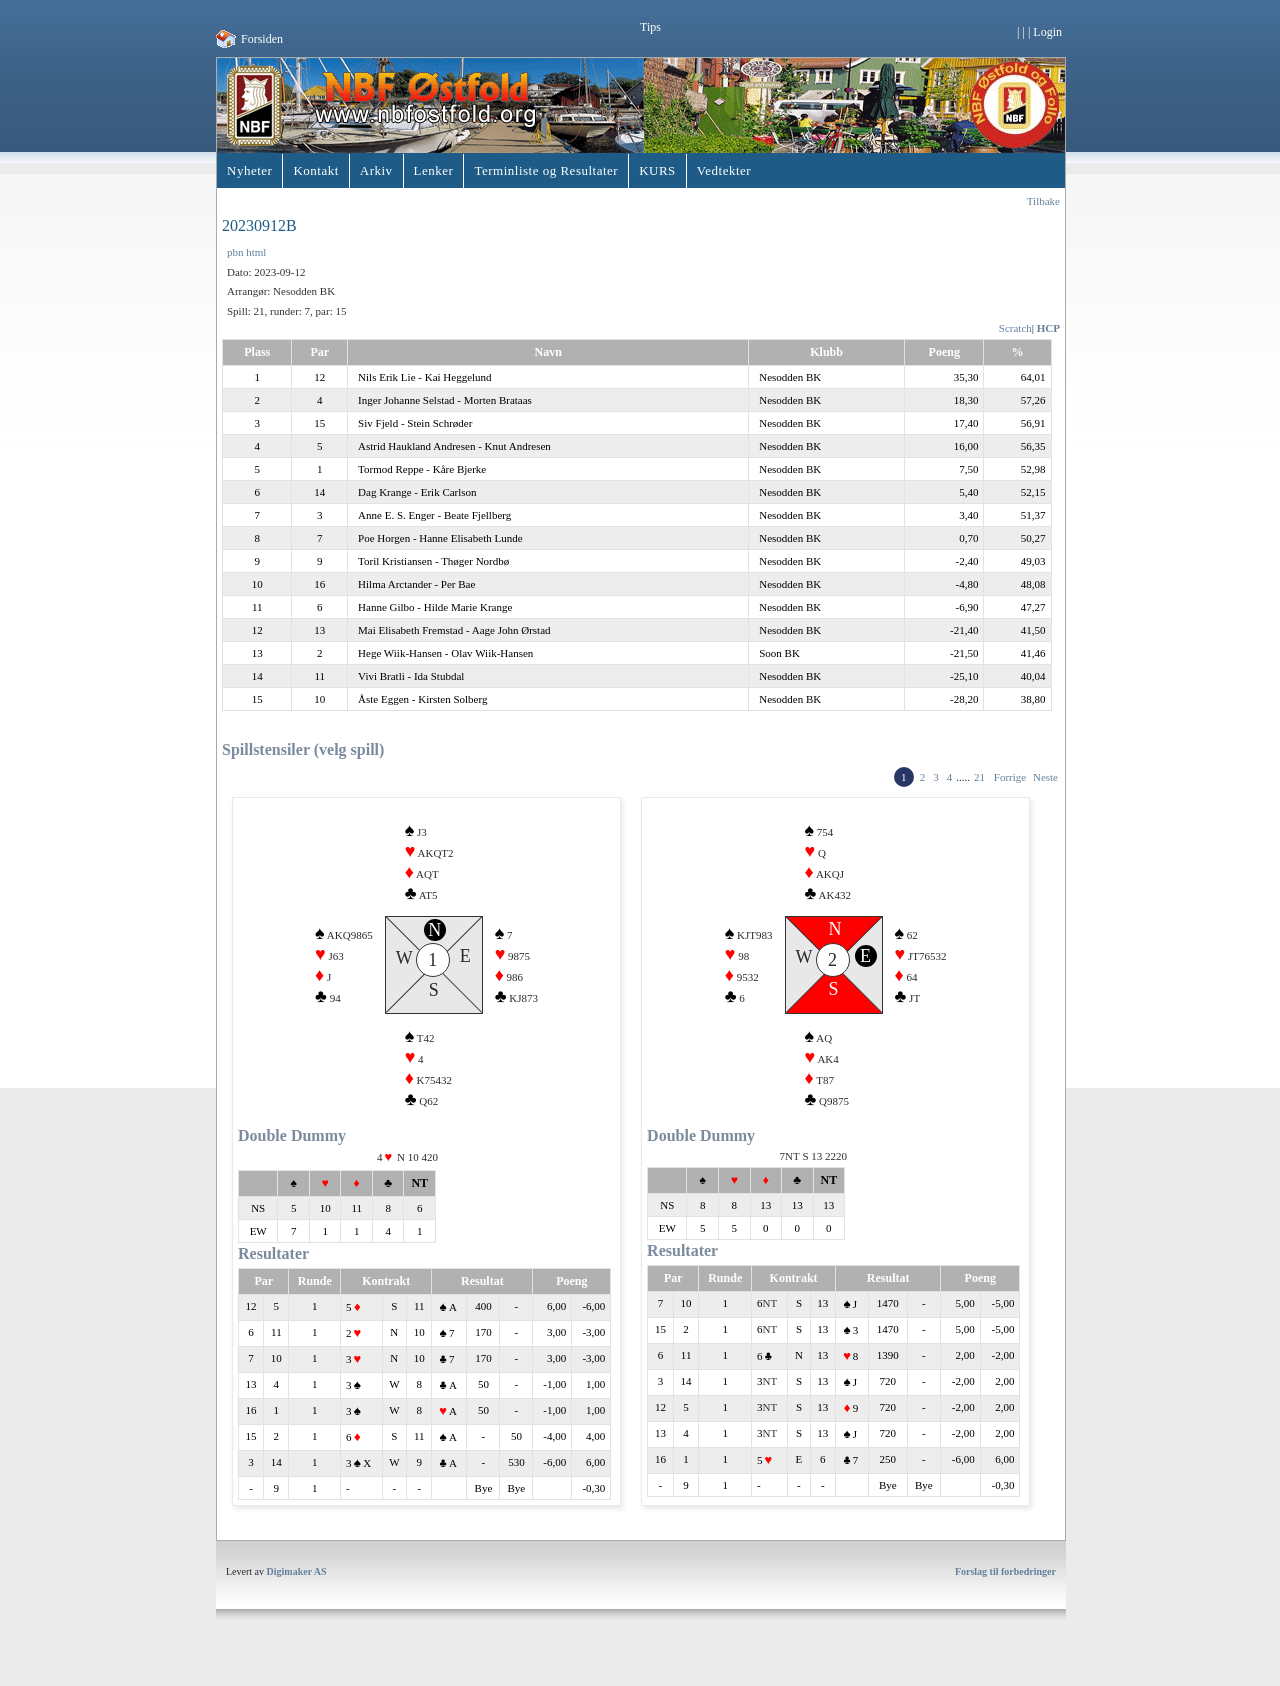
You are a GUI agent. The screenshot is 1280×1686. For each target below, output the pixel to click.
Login (1047, 32)
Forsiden (262, 39)
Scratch (1015, 328)
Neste (1045, 777)
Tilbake (1043, 201)
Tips (650, 27)
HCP (1048, 328)
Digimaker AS (297, 1595)
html (256, 252)
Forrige (1010, 777)
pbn (235, 252)
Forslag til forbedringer (1005, 1595)
